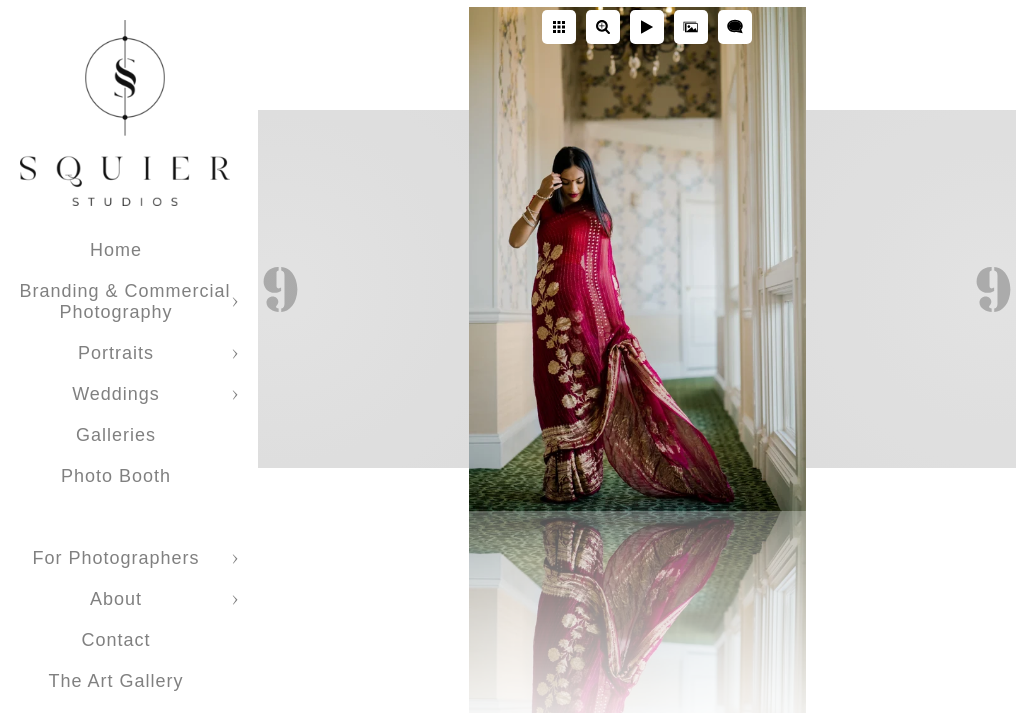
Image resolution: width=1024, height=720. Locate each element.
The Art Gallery (115, 681)
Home (116, 250)
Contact (115, 640)
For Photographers (115, 558)
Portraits (116, 353)
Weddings (116, 394)
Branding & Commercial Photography (124, 301)
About (116, 599)
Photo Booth (116, 476)
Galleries (116, 435)
